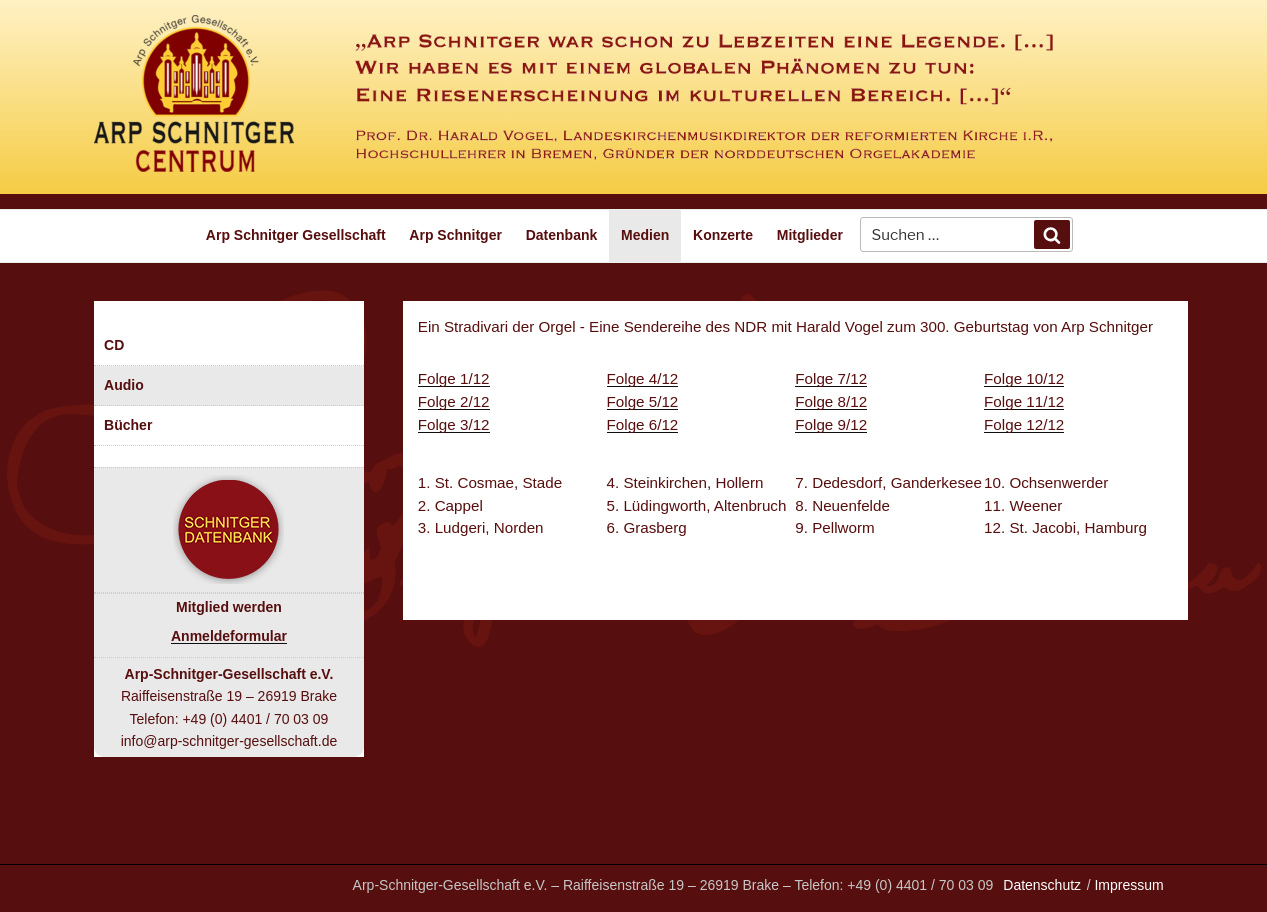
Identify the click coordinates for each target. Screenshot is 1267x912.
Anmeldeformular (229, 636)
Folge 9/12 (831, 424)
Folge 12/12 (1024, 424)
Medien (645, 235)
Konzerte (723, 235)
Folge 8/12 (831, 401)
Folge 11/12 (1024, 401)
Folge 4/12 (643, 378)
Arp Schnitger (455, 235)
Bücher (128, 425)
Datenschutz (1042, 885)
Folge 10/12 (1024, 378)
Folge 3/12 (454, 424)
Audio (124, 385)
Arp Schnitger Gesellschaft (296, 235)
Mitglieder (810, 235)
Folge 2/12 (454, 401)
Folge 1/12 (454, 378)
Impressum (1128, 885)
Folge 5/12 (643, 401)
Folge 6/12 (643, 424)
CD (114, 345)
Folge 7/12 (831, 378)
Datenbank (562, 235)
